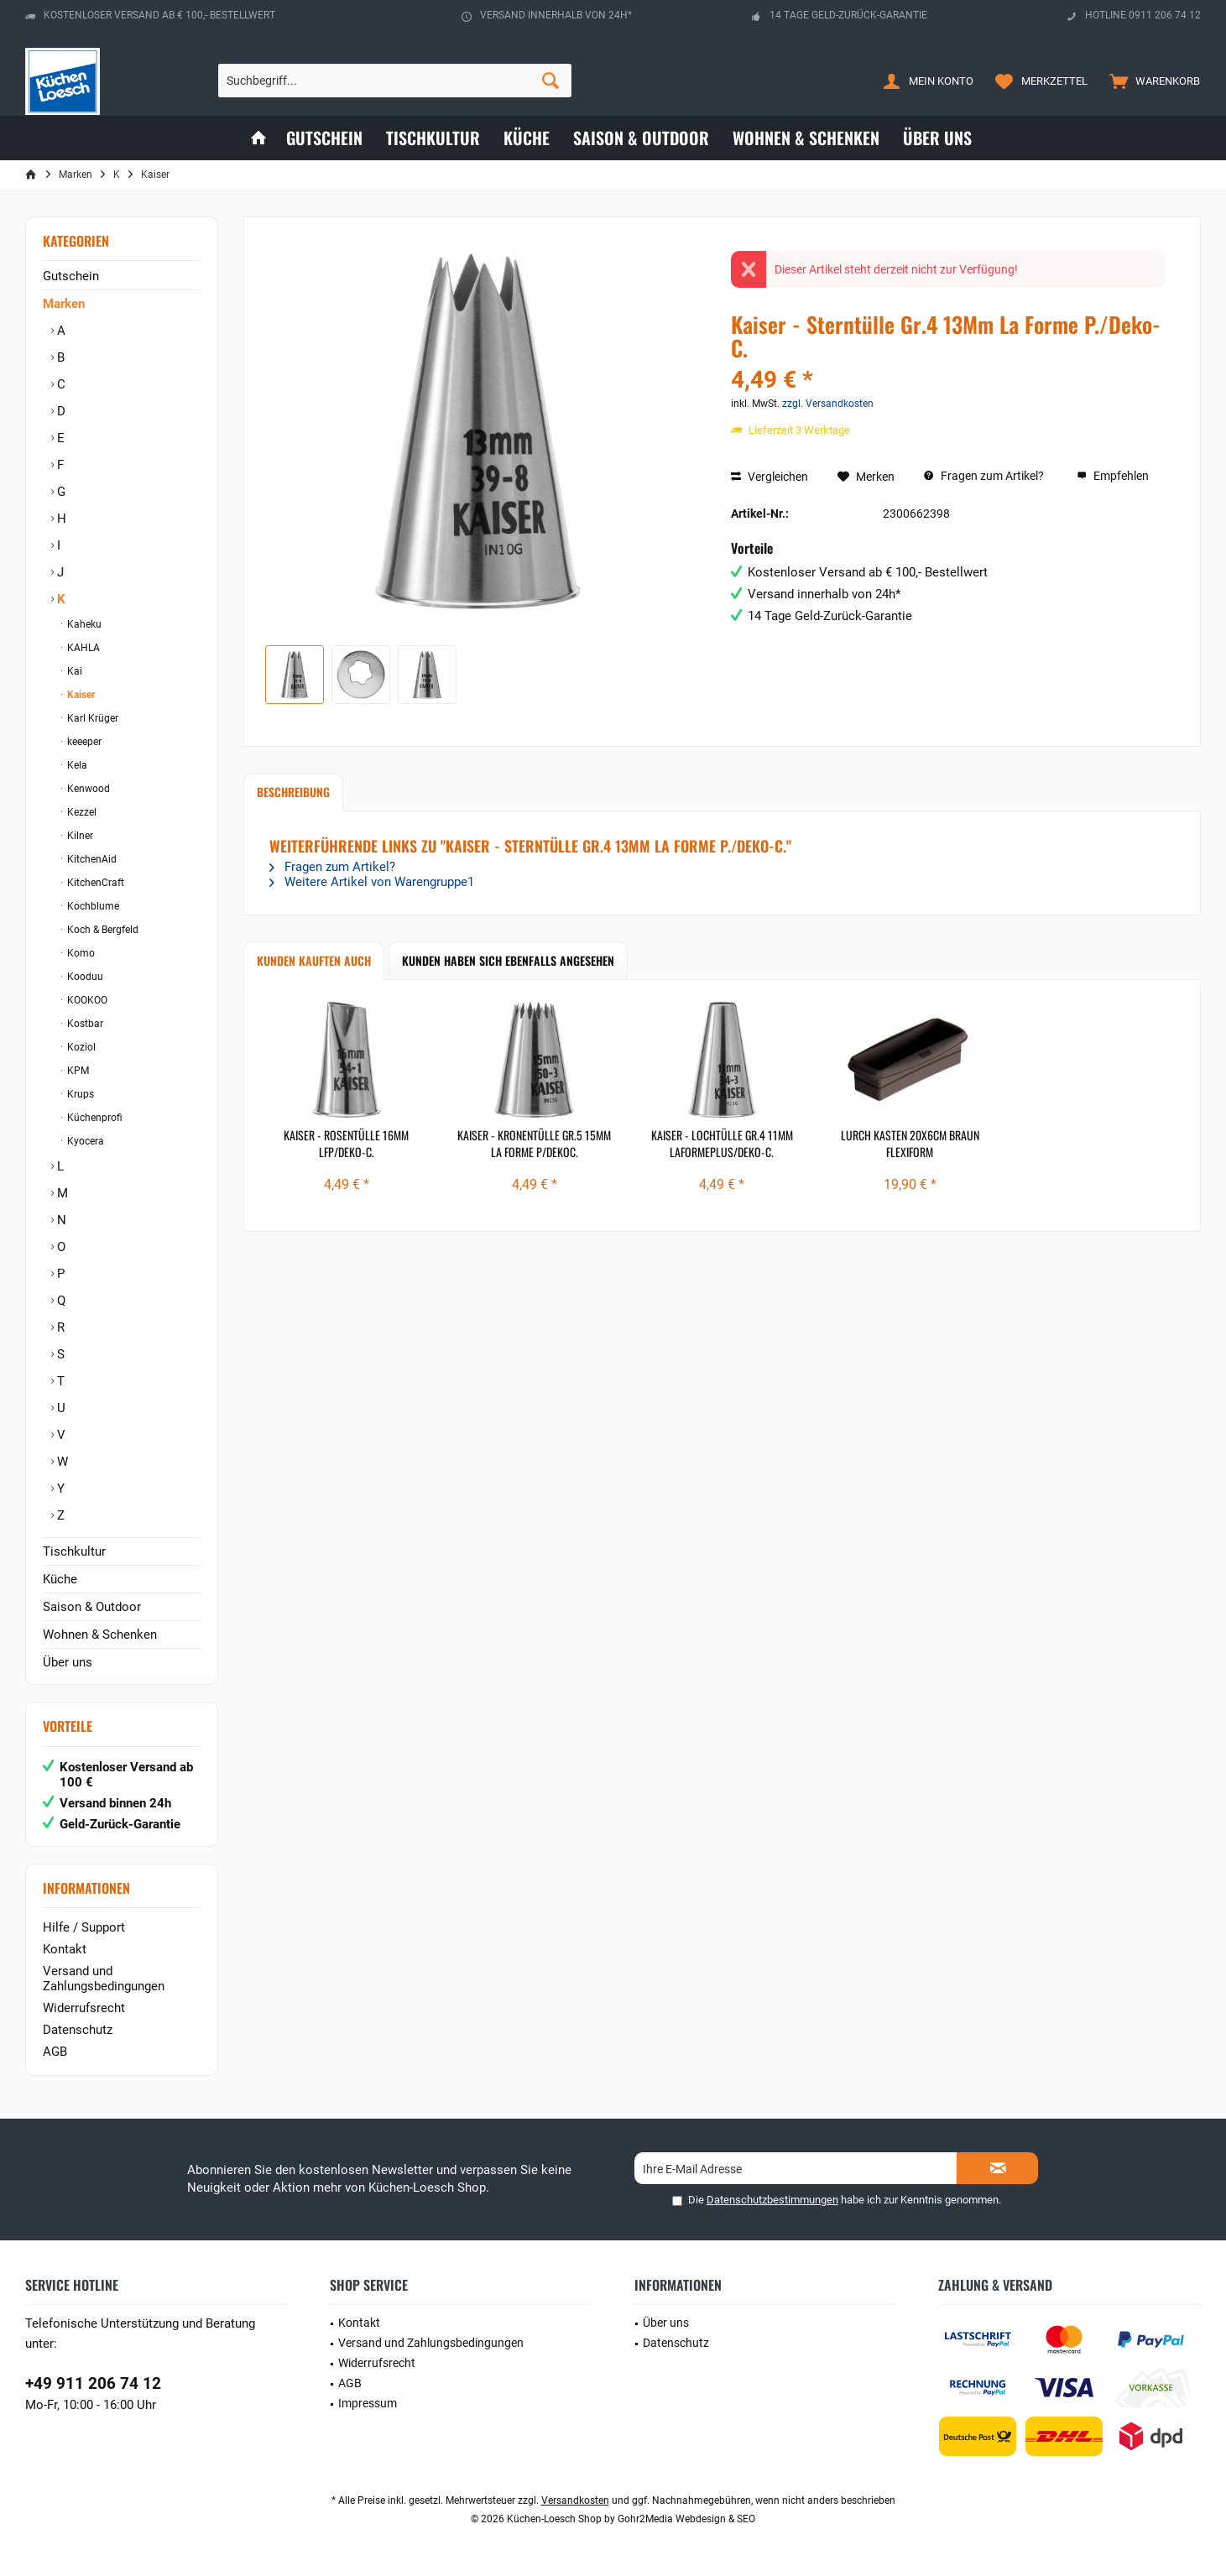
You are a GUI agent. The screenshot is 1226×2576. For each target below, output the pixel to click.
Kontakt (64, 1949)
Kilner (79, 836)
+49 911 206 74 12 (93, 2383)
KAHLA (82, 648)
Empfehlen (1113, 475)
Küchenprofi (94, 1118)
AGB (55, 2051)
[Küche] (526, 138)
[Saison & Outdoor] (641, 138)
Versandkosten (575, 2500)
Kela (76, 765)
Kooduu (84, 977)
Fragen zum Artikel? (984, 475)
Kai (73, 671)
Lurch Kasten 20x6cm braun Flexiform (910, 1143)
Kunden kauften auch (314, 960)
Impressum (367, 2403)
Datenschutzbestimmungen (772, 2199)
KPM (77, 1071)
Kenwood (87, 789)
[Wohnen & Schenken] (806, 138)
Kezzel (81, 812)
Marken (64, 303)
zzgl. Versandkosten (828, 403)
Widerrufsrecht (84, 2007)
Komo (80, 953)
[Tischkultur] (433, 138)
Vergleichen (769, 476)
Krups (79, 1094)
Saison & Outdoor (92, 1606)
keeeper (83, 742)
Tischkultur (74, 1551)
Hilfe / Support (84, 1927)
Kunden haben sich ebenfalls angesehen (508, 960)
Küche (60, 1579)
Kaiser (80, 695)
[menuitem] (1151, 80)
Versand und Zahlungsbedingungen (103, 1978)
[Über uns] (937, 138)
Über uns (67, 1662)
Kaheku (83, 624)
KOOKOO (86, 1000)
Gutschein (71, 276)
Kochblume (92, 906)
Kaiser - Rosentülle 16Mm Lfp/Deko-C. (346, 1143)
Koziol (80, 1047)
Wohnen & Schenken (100, 1634)
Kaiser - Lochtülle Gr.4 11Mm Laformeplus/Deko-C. (722, 1143)
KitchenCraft (94, 883)
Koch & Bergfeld (101, 930)
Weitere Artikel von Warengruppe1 (371, 881)
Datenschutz (77, 2029)
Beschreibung (293, 791)
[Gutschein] (324, 138)
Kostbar (84, 1024)
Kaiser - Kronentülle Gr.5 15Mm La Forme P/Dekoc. (534, 1143)
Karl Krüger (91, 718)
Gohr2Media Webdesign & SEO (686, 2519)
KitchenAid (91, 859)
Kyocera (84, 1141)
